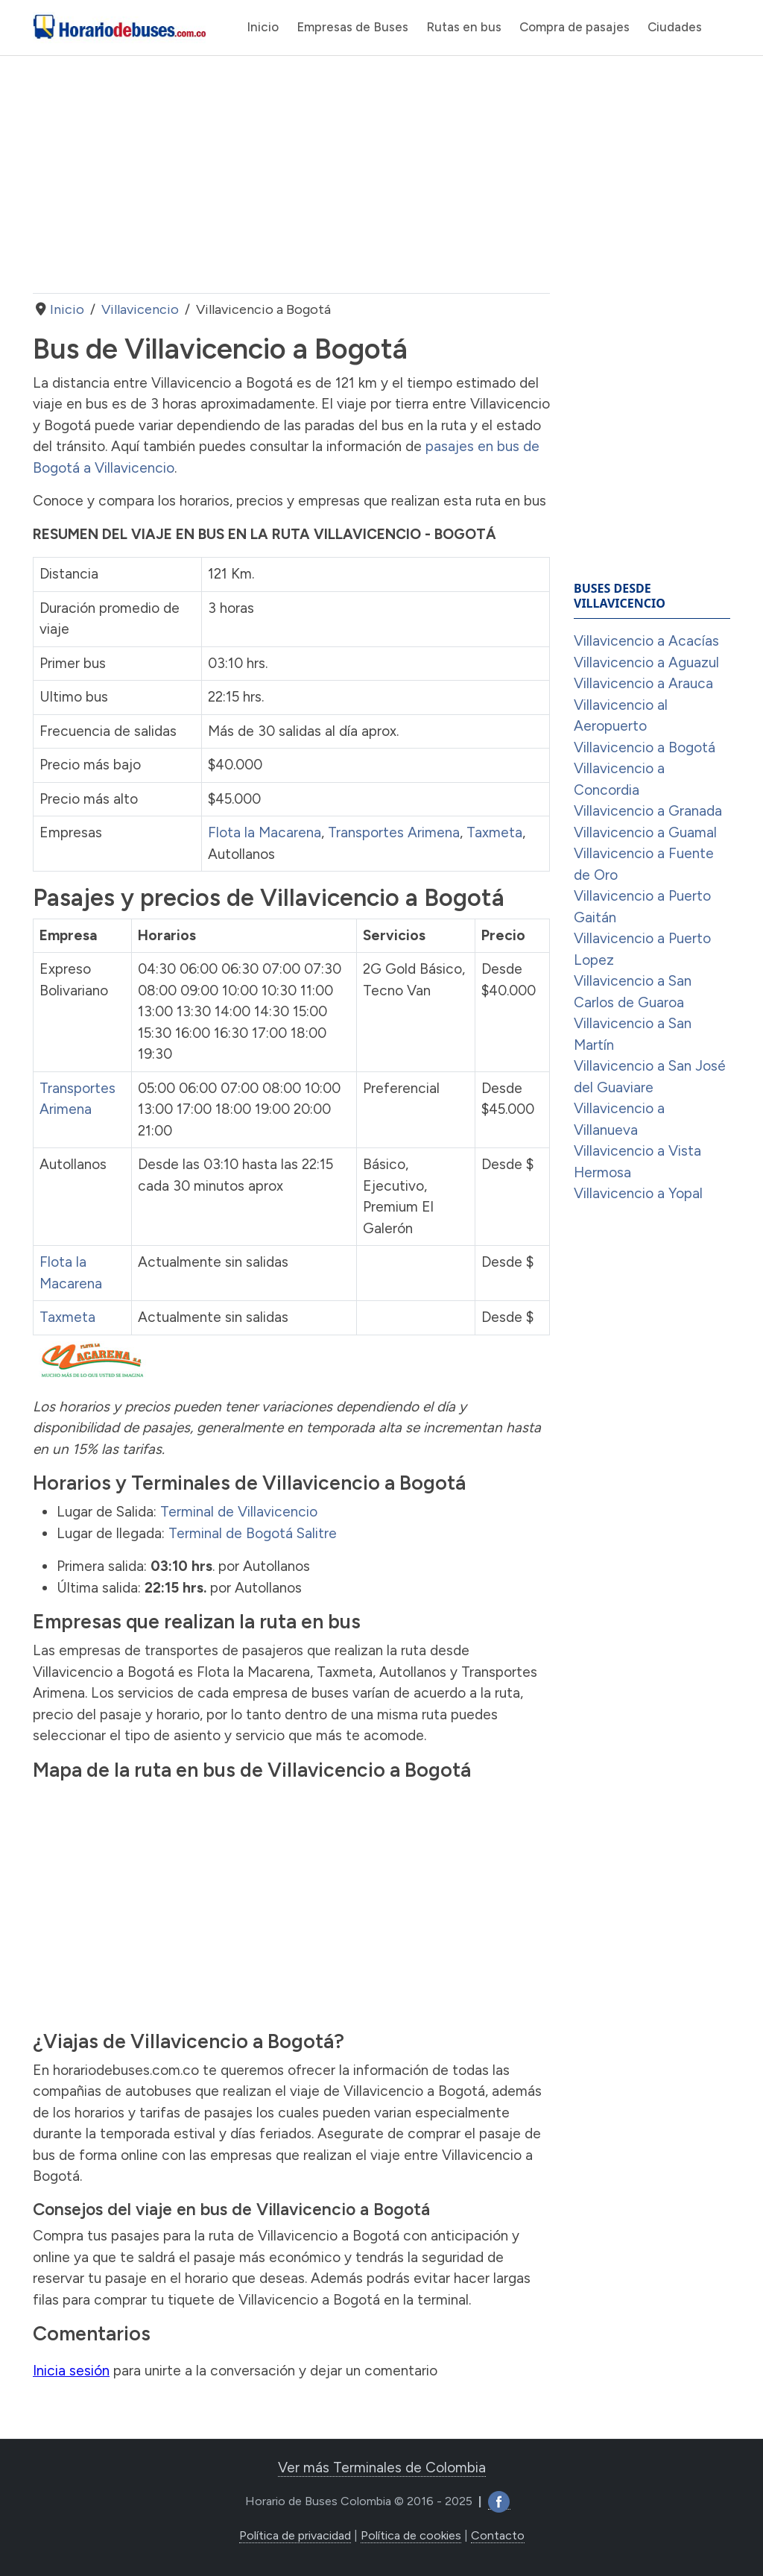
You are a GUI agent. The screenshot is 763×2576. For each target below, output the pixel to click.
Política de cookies (411, 2535)
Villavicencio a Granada (648, 810)
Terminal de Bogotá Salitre (252, 1533)
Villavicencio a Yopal (638, 1193)
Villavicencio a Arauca (643, 683)
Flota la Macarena (264, 832)
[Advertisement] (291, 174)
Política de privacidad (295, 2535)
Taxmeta (494, 832)
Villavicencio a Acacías (646, 640)
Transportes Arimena (394, 832)
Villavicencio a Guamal (645, 832)
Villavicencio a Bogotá (644, 747)
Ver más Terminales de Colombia (382, 2467)
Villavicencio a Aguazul (646, 662)
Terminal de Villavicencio (238, 1511)
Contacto (498, 2535)
